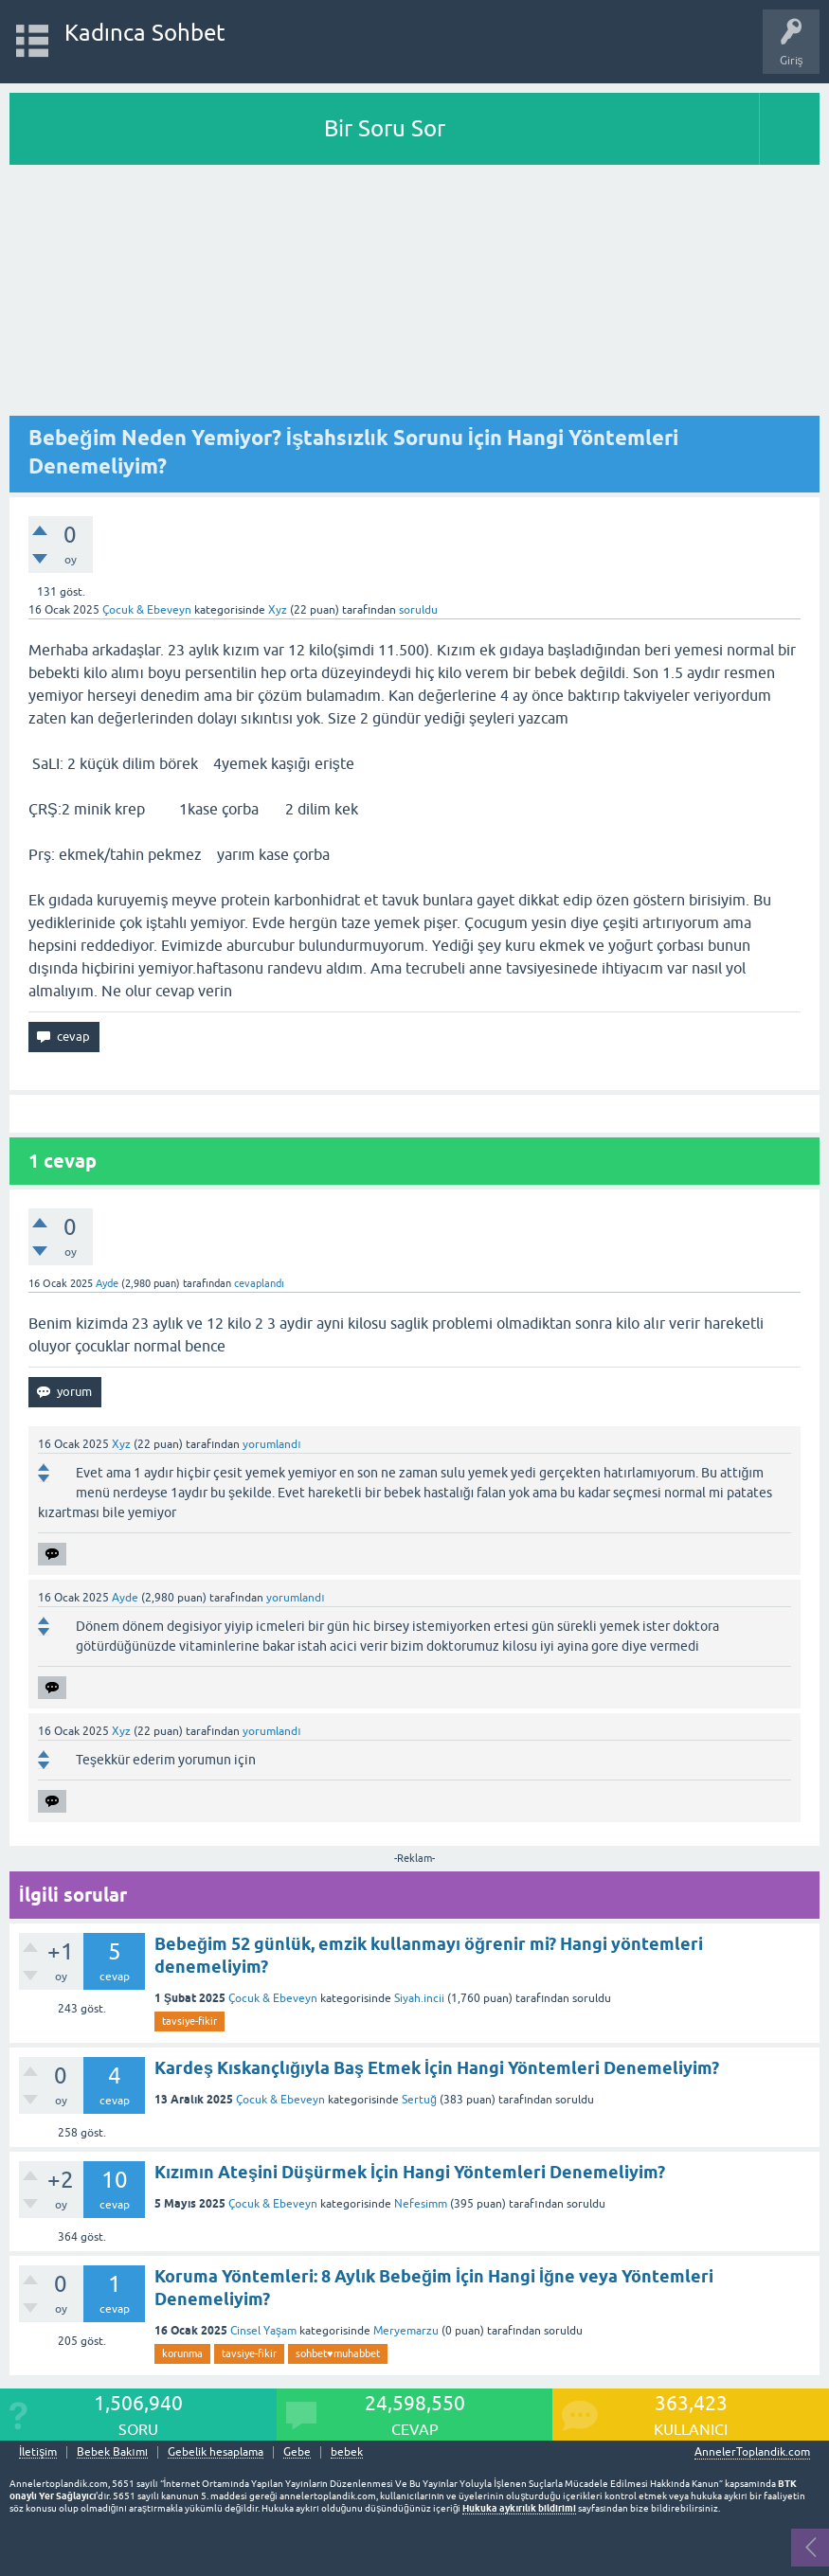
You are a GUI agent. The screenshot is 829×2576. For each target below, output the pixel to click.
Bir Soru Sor (384, 128)
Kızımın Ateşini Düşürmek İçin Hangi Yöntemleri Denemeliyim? (409, 2172)
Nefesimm (420, 2203)
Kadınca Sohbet (145, 32)
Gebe (297, 2452)
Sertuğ (419, 2099)
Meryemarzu (406, 2330)
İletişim (38, 2452)
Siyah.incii (419, 1998)
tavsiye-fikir (189, 2021)
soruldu (418, 610)
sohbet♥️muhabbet (338, 2353)
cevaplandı (259, 1283)
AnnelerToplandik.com (752, 2452)
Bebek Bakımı (112, 2452)
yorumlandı (271, 1444)
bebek (347, 2452)
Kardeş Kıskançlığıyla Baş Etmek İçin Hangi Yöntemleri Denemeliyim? (436, 2068)
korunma (182, 2353)
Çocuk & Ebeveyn (146, 610)
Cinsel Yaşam (263, 2330)
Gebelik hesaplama (215, 2452)
